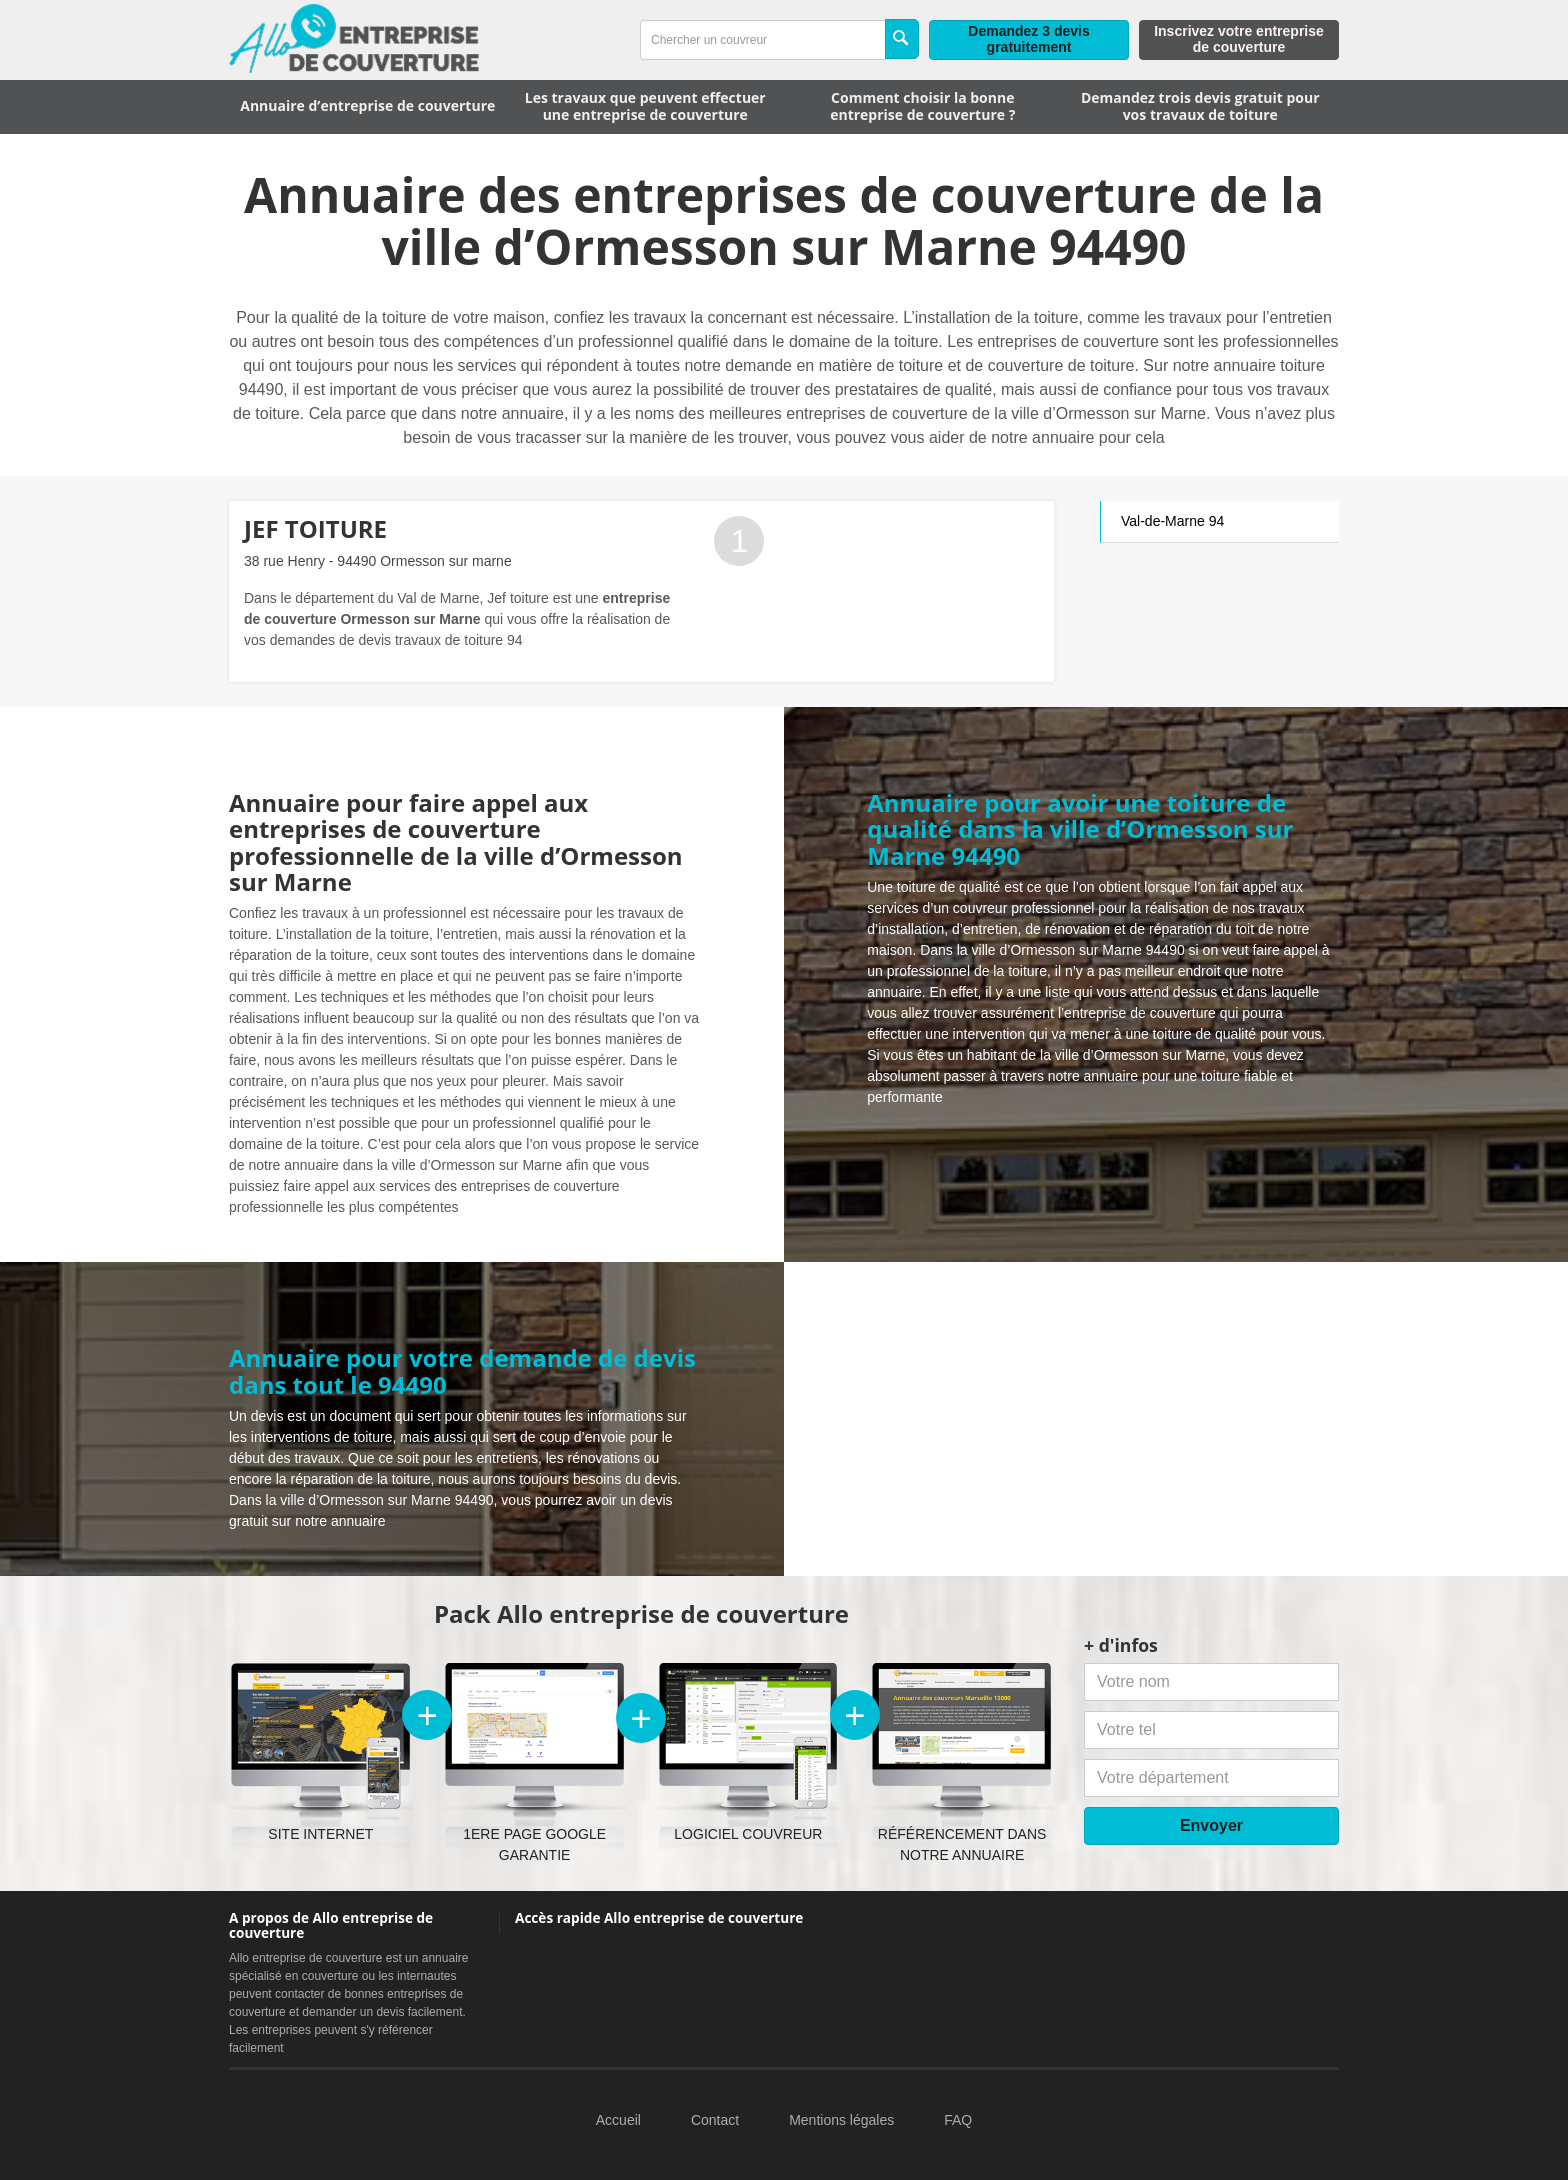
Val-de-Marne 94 (1172, 521)
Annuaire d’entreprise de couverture (367, 105)
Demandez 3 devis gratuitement (1028, 39)
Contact (715, 2120)
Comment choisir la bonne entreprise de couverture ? (922, 106)
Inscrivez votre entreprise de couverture (1239, 39)
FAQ (958, 2120)
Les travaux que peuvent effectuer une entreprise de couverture (645, 106)
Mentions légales (841, 2120)
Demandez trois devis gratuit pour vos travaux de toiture (1200, 106)
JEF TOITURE (315, 528)
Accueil (618, 2120)
